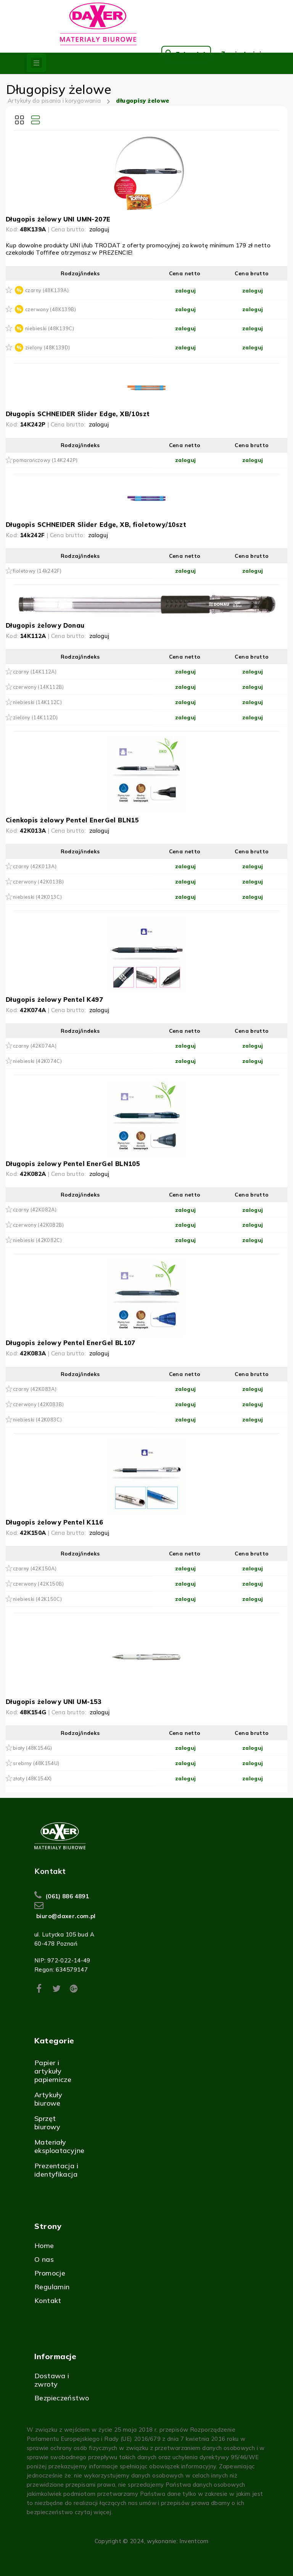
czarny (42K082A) (34, 1209)
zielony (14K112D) (35, 717)
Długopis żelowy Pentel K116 (54, 1522)
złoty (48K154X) (32, 1778)
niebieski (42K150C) (37, 1599)
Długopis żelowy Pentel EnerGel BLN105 (73, 1164)
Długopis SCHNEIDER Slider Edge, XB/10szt (78, 414)
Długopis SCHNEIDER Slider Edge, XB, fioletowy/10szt (96, 524)
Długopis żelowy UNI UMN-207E (58, 219)
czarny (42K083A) (34, 1389)
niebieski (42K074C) (37, 1061)
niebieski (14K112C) (37, 702)
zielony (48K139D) (47, 347)
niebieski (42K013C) (37, 897)
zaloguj (99, 229)
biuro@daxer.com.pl (66, 1916)
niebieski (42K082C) (37, 1240)
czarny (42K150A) (34, 1568)
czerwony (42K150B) (38, 1584)
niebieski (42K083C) (37, 1419)
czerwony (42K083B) (38, 1404)
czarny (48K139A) (47, 290)
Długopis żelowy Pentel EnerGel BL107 (70, 1343)
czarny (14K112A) (34, 672)
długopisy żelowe (143, 100)
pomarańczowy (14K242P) (45, 460)
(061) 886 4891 (67, 1896)
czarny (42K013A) (34, 866)
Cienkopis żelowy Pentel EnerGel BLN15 (72, 820)
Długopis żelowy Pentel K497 (54, 999)
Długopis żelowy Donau (45, 625)
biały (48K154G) (32, 1748)
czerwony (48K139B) (50, 309)
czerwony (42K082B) (38, 1225)
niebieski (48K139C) (49, 328)
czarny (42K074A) (34, 1046)
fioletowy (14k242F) (37, 571)
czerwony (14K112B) (38, 687)
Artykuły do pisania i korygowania (54, 100)
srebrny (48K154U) (36, 1763)
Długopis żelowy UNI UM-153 (54, 1701)
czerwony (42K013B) (38, 882)
